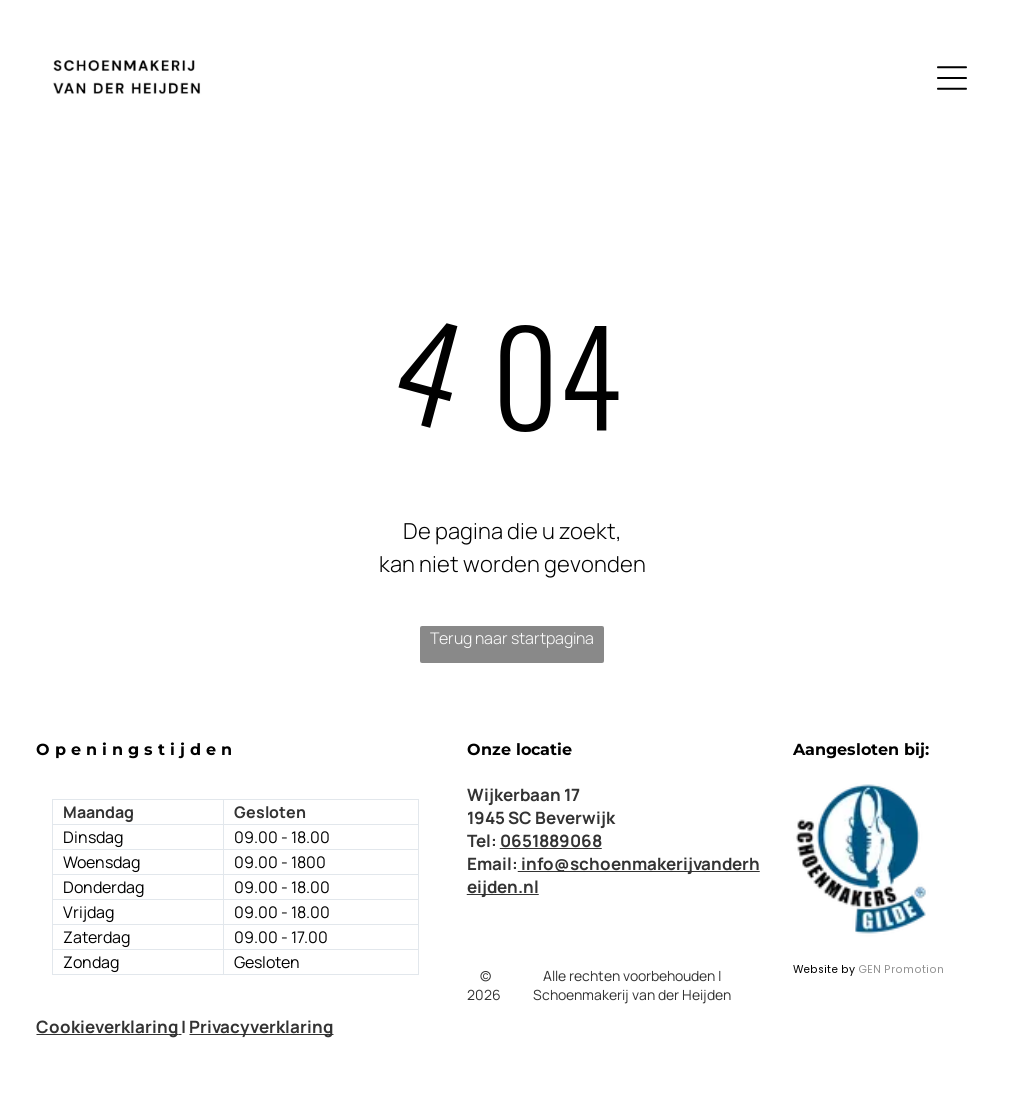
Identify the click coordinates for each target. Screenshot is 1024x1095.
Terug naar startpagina (512, 638)
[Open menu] (952, 78)
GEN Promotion (901, 969)
